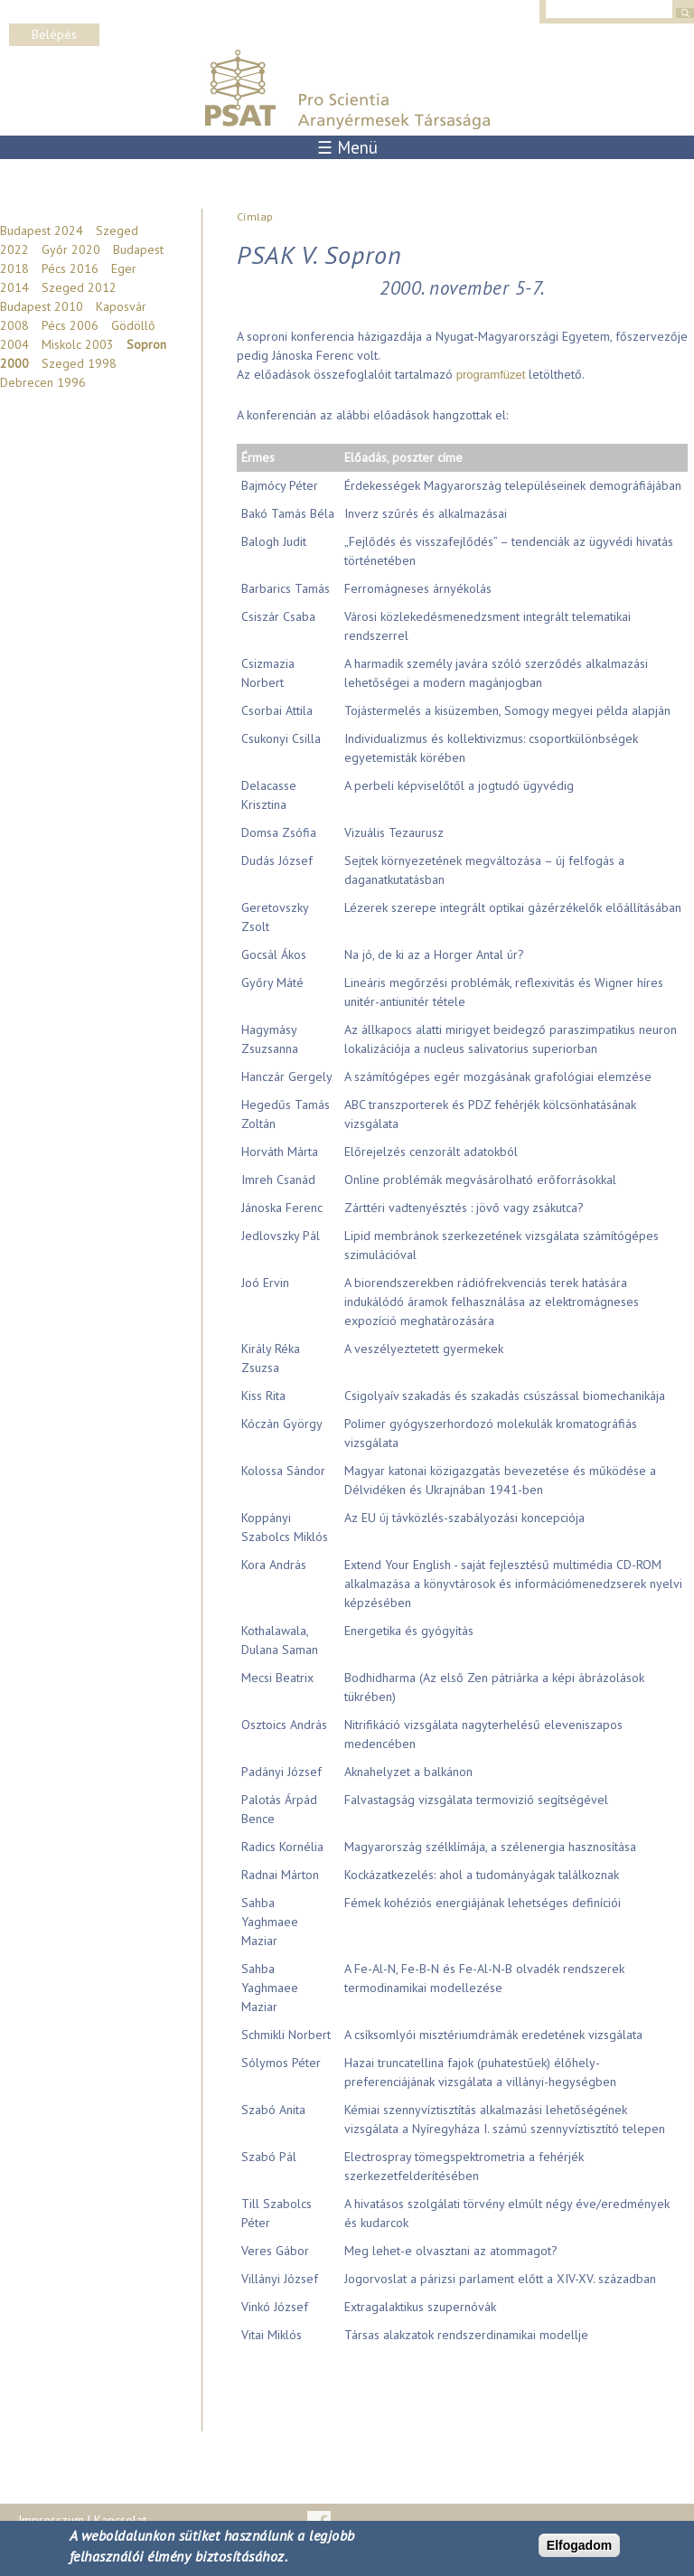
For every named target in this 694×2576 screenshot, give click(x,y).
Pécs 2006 (70, 325)
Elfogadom (579, 2545)
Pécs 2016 (70, 268)
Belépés (54, 34)
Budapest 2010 (41, 306)
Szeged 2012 (79, 287)
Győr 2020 (71, 249)
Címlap (255, 216)
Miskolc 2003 (78, 344)
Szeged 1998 (79, 363)
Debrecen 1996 (43, 382)
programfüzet (491, 374)
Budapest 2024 (41, 230)
